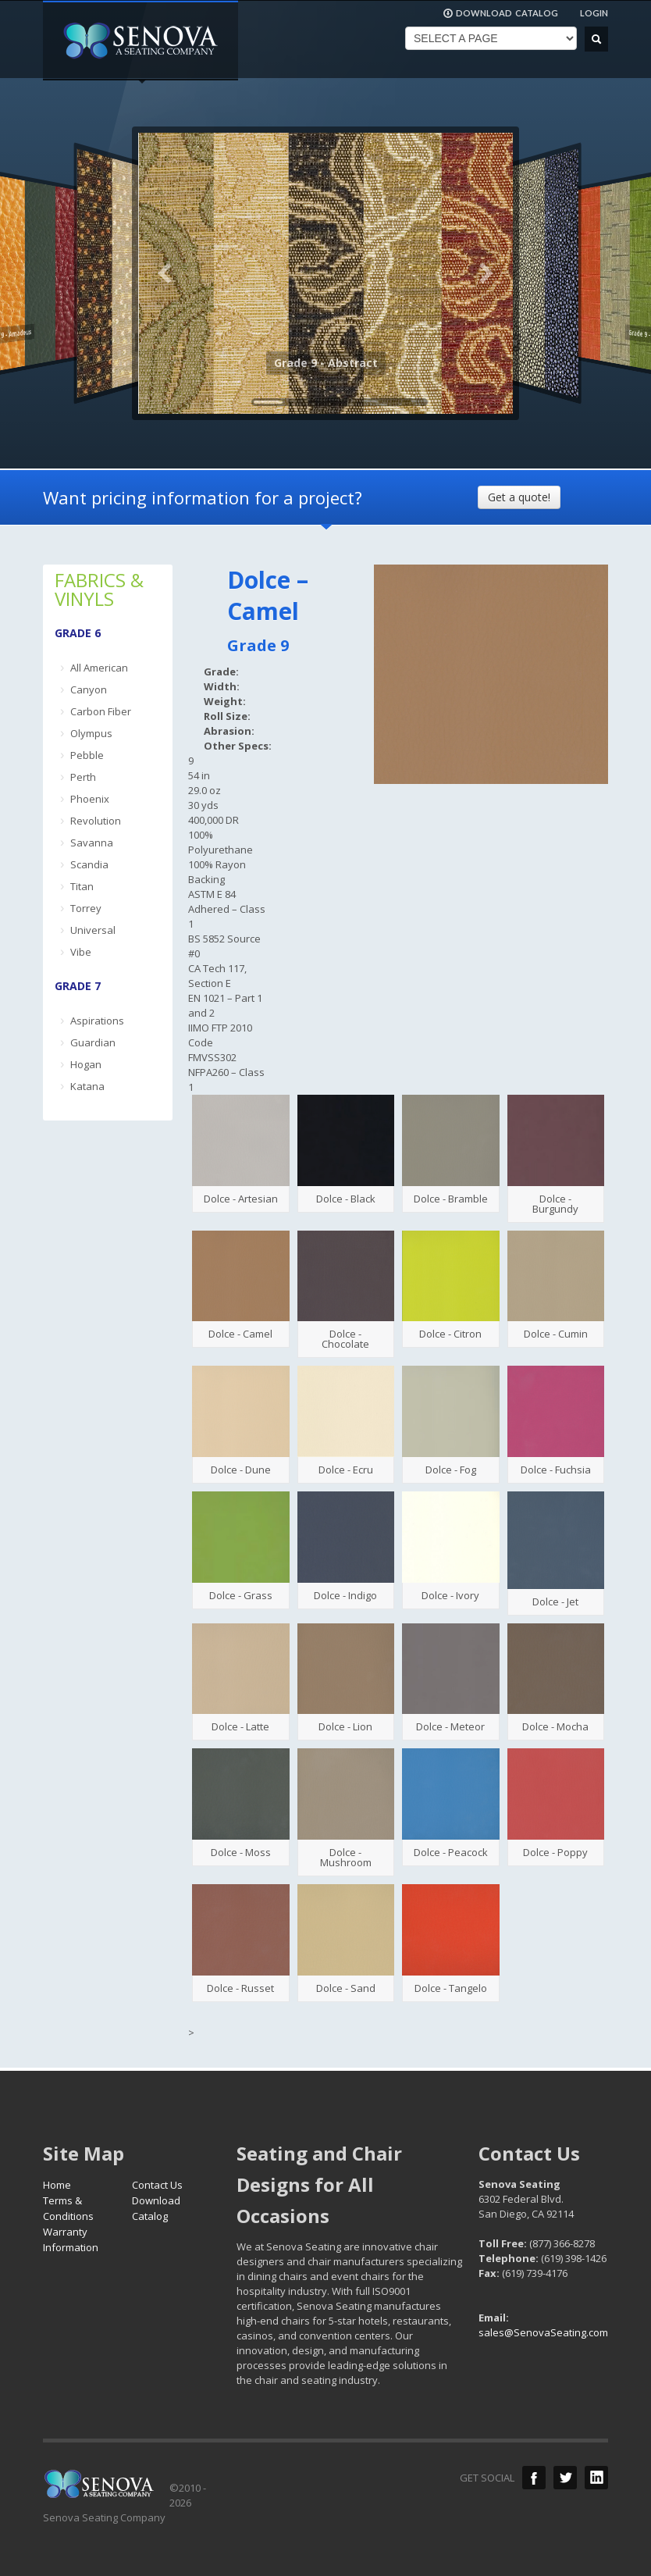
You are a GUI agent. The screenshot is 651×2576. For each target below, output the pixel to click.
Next (485, 273)
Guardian (93, 1042)
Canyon (88, 689)
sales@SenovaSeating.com (543, 2332)
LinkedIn (596, 2477)
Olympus (91, 733)
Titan (82, 886)
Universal (93, 930)
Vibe (80, 952)
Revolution (95, 821)
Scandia (89, 864)
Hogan (85, 1064)
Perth (83, 777)
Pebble (87, 755)
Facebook (534, 2477)
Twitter (565, 2477)
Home (57, 2185)
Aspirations (97, 1021)
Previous (165, 273)
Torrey (85, 908)
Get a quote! (519, 497)
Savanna (91, 843)
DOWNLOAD (500, 13)
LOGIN (594, 13)
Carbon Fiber (100, 711)
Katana (87, 1086)
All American (99, 668)
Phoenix (89, 799)
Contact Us (157, 2185)
